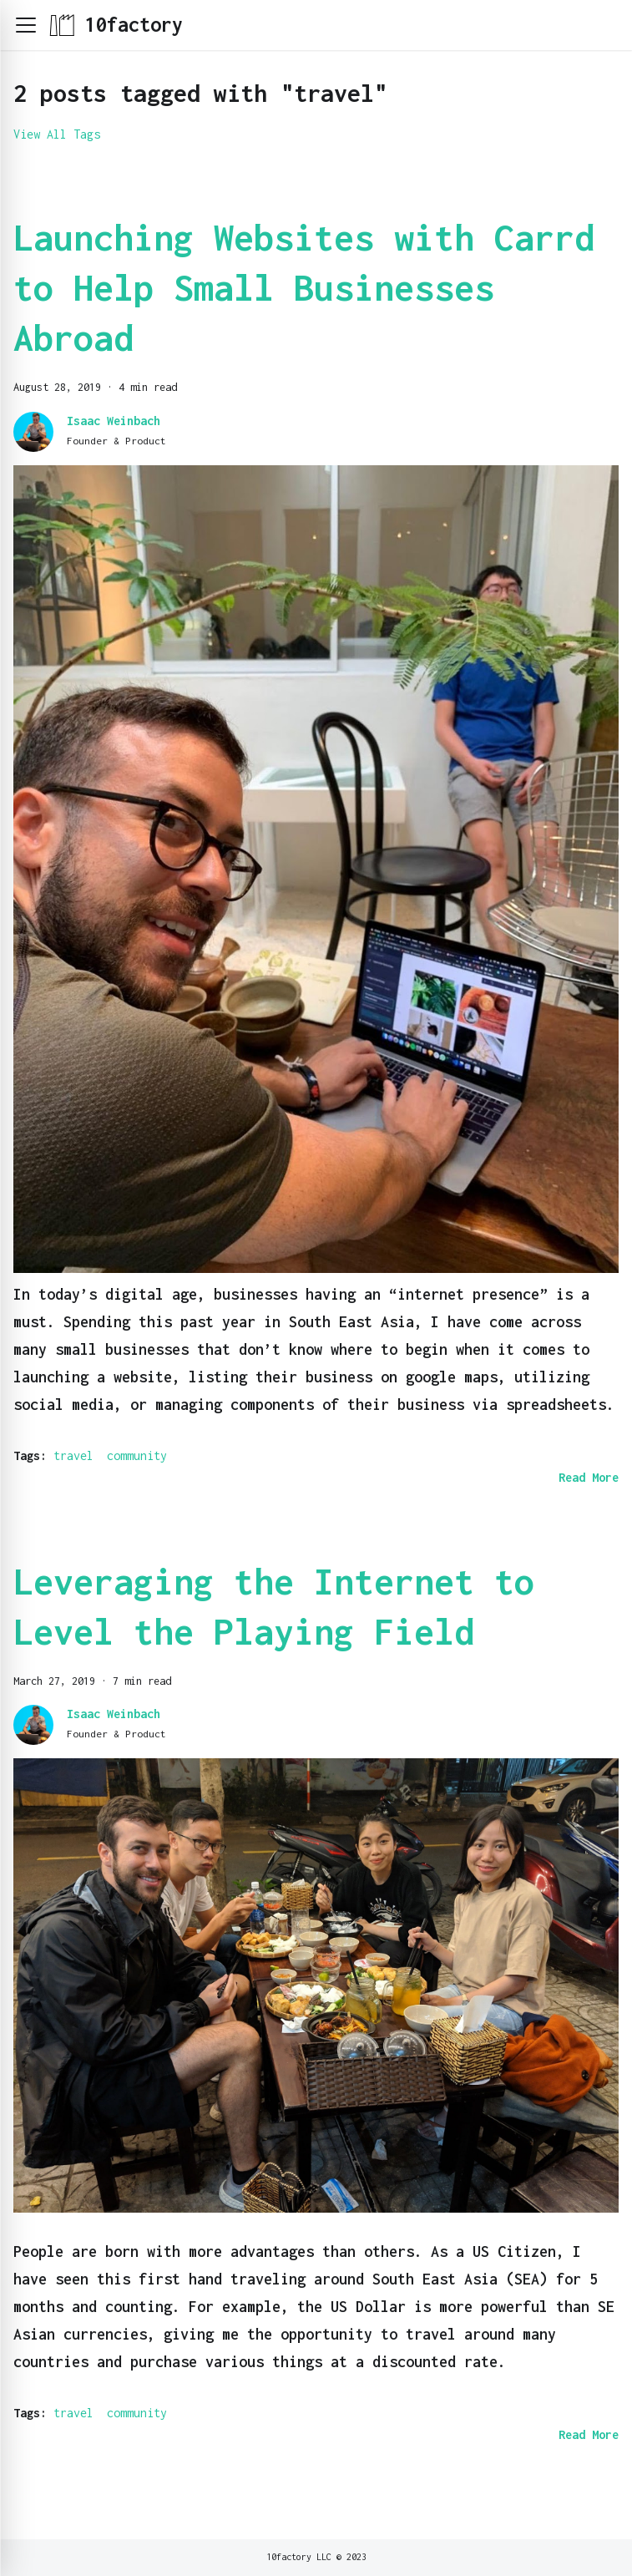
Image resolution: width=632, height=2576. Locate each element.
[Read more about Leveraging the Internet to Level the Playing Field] (589, 2434)
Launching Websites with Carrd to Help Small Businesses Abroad (303, 287)
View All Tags (56, 134)
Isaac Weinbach (113, 420)
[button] (25, 25)
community (137, 1455)
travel (73, 1455)
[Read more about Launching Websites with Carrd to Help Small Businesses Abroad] (589, 1477)
